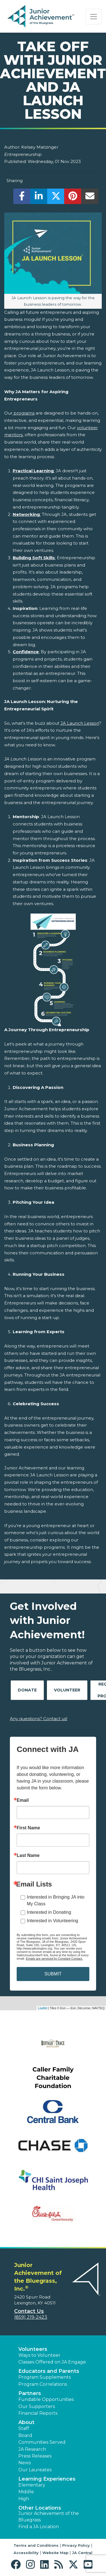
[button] (17, 2565)
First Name (28, 1828)
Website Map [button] (55, 2552)
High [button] (23, 2498)
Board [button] (25, 2435)
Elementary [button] (31, 2485)
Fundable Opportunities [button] (46, 2399)
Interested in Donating (49, 1912)
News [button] (24, 2462)
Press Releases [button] (34, 2456)
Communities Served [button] (42, 2442)
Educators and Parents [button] (48, 2371)
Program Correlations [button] (42, 2384)
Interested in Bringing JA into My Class (56, 1900)
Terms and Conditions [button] (36, 2545)
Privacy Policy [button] (76, 2545)
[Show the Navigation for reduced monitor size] (93, 16)
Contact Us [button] (29, 2311)
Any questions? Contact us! (38, 1718)
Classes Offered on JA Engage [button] (52, 2362)
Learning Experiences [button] (46, 2478)
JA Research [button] (32, 2449)
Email (23, 1800)
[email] (89, 197)
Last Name (28, 1855)
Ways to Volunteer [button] (39, 2355)
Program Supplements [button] (44, 2377)
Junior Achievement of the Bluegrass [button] (48, 2516)
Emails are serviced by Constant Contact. (54, 1958)
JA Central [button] (82, 2552)
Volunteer (67, 1690)
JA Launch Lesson (79, 723)
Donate (27, 1690)
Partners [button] (29, 2393)
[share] (22, 197)
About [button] (26, 2422)
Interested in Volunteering (52, 1920)
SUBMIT (52, 1973)
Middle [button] (26, 2491)
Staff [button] (23, 2428)
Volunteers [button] (32, 2349)
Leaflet (42, 2008)
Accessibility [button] (26, 2552)
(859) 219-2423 (30, 2317)
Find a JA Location (38, 2526)
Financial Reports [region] (37, 2413)
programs (23, 413)
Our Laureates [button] (34, 2469)
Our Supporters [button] (36, 2406)
